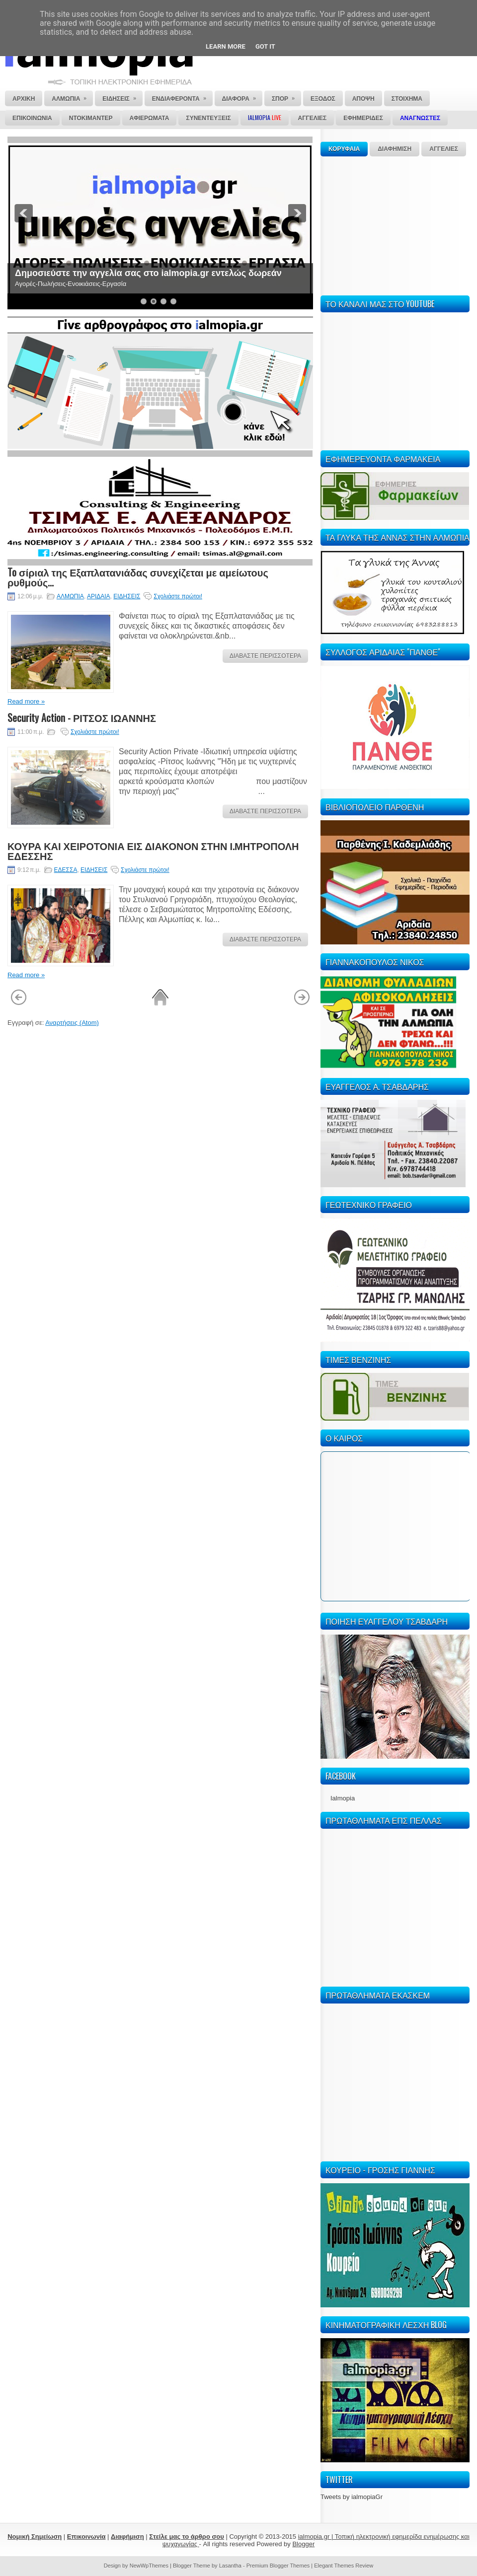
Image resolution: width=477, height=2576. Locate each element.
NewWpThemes (149, 2566)
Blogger (303, 2544)
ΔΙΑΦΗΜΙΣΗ (394, 148)
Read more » (26, 701)
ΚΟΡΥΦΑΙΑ (344, 148)
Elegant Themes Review (343, 2566)
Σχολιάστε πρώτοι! (178, 596)
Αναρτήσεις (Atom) (72, 1022)
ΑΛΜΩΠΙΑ (70, 596)
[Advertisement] (395, 224)
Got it (265, 46)
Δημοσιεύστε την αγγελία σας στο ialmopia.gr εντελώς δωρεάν (148, 273)
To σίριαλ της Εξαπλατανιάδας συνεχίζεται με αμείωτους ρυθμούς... (137, 577)
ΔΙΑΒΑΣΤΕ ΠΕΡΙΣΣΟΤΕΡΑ (265, 655)
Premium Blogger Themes (278, 2566)
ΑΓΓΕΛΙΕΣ (443, 148)
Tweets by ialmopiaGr (351, 2497)
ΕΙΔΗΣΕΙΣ (126, 596)
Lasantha (230, 2566)
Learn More (225, 46)
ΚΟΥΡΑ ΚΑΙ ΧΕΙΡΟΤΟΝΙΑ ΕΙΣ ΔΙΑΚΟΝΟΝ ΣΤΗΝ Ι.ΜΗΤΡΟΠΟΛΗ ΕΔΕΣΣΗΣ (153, 850)
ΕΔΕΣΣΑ (66, 869)
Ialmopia (342, 1798)
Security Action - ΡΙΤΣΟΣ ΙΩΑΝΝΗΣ (81, 717)
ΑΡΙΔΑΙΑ (98, 596)
